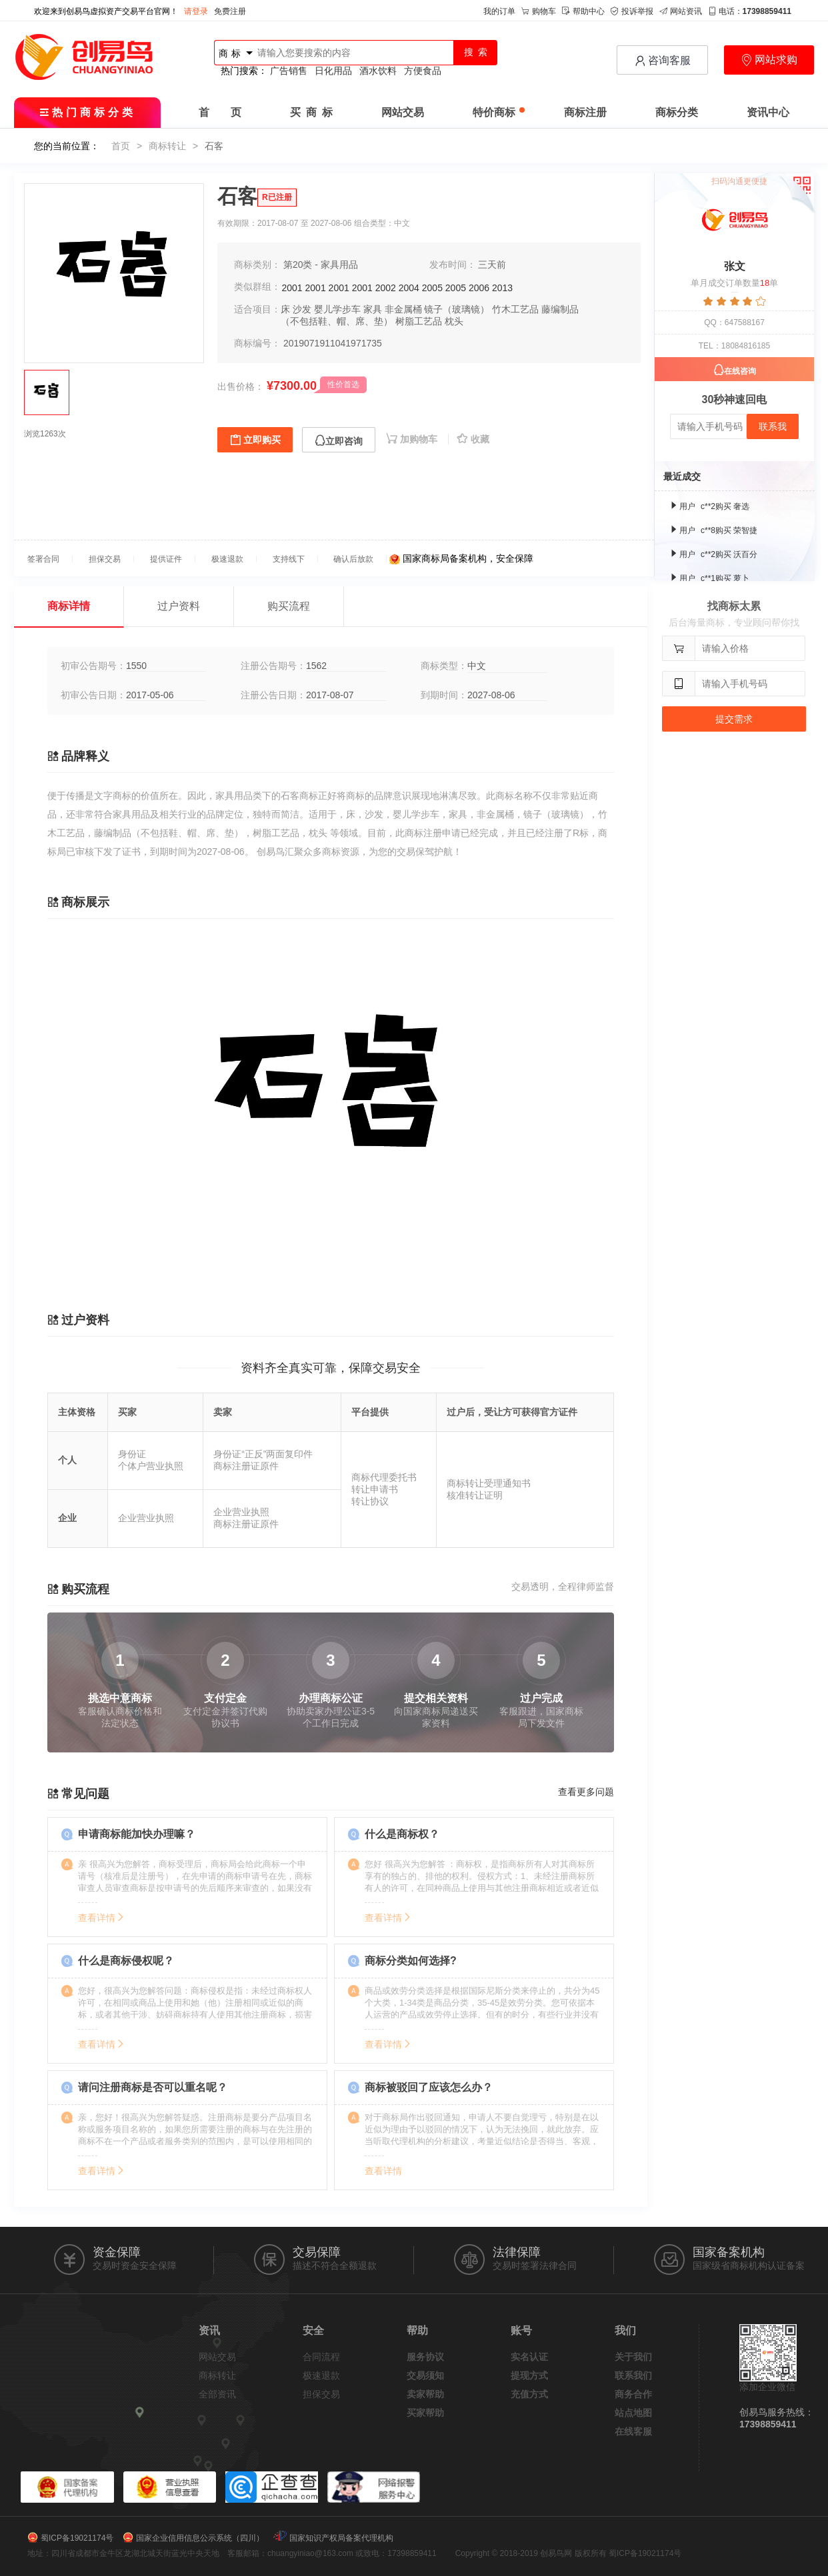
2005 (432, 288)
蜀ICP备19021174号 (77, 2538)
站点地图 (633, 2412)
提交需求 (734, 719)
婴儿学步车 (337, 309)
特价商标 (499, 112)
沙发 (302, 309)
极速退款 (321, 2375)
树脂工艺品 (418, 321)
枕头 (454, 321)
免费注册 (230, 11)
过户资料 (178, 606)
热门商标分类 (87, 112)
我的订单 (499, 11)
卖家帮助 (425, 2394)
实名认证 (529, 2356)
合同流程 (321, 2356)
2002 (385, 288)
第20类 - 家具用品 (320, 264)
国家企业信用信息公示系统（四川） (200, 2538)
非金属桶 (403, 309)
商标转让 (167, 146)
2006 (479, 288)
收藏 (473, 439)
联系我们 (633, 2375)
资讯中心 (768, 112)
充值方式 (529, 2394)
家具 (372, 309)
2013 (502, 288)
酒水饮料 (378, 70)
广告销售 (288, 70)
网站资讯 (680, 11)
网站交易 (402, 112)
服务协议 (425, 2356)
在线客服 (633, 2431)
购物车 (538, 11)
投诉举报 (632, 11)
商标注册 (585, 112)
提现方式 (529, 2375)
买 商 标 (311, 112)
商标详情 (68, 606)
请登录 (196, 11)
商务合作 (633, 2394)
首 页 (220, 112)
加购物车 (413, 439)
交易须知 (425, 2375)
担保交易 (321, 2394)
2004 (409, 288)
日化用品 (333, 70)
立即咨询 (339, 440)
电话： (749, 11)
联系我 (773, 426)
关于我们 (633, 2356)
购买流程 (288, 606)
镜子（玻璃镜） (456, 309)
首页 (120, 146)
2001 (292, 288)
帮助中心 (583, 11)
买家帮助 (425, 2412)
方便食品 (422, 70)
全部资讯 (217, 2394)
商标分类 (676, 112)
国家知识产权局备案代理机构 (341, 2538)
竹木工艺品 (515, 309)
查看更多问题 (586, 1791)
